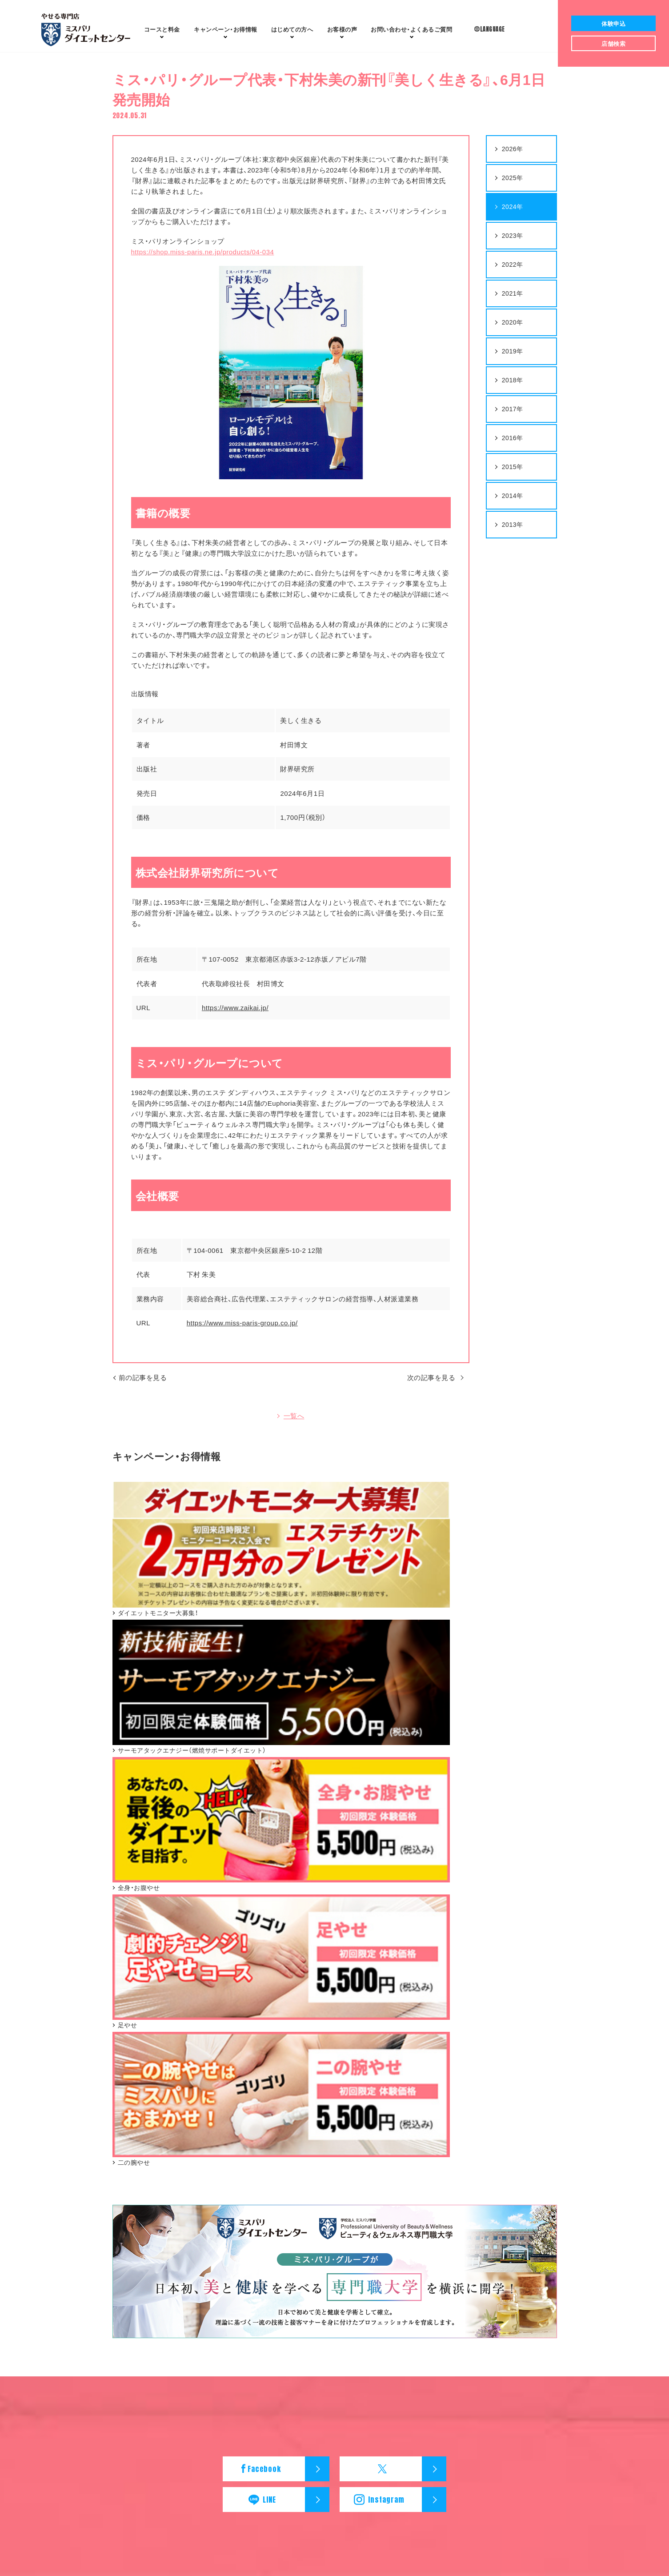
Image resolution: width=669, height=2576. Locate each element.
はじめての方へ (292, 29)
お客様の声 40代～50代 (372, 2248)
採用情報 (291, 2430)
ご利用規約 (332, 2430)
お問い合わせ (359, 2286)
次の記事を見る (430, 1386)
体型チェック (218, 2269)
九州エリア (488, 2279)
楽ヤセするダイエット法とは (239, 2248)
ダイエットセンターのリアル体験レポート (257, 2238)
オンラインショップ (103, 2368)
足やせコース (94, 2248)
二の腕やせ (91, 2358)
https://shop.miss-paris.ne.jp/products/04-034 (202, 261)
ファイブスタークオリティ (236, 2279)
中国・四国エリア (495, 2269)
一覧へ (294, 1427)
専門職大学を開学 (224, 2310)
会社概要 (255, 2430)
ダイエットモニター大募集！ (113, 2306)
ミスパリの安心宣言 (227, 2300)
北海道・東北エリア (498, 2227)
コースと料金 (162, 29)
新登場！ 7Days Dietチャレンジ (117, 2259)
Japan (352, 2455)
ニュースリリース (504, 2304)
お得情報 (225, 29)
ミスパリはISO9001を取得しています (251, 2290)
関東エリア (488, 2238)
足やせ (85, 2337)
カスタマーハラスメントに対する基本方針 (483, 2430)
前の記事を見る (143, 1386)
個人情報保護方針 (385, 2430)
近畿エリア (488, 2259)
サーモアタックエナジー (109, 2227)
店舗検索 (487, 2215)
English (319, 2455)
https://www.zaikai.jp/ (235, 1016)
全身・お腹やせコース (104, 2238)
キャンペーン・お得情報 (117, 2293)
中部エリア (488, 2248)
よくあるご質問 (411, 29)
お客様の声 (342, 29)
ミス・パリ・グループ (296, 2442)
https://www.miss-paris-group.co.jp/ (242, 1331)
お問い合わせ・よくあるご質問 (394, 2273)
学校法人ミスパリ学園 (369, 2442)
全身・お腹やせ (96, 2327)
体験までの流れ (221, 2259)
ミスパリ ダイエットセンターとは (248, 2227)
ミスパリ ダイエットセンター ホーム (177, 2430)
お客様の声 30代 (363, 2238)
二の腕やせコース (100, 2269)
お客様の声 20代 (363, 2227)
